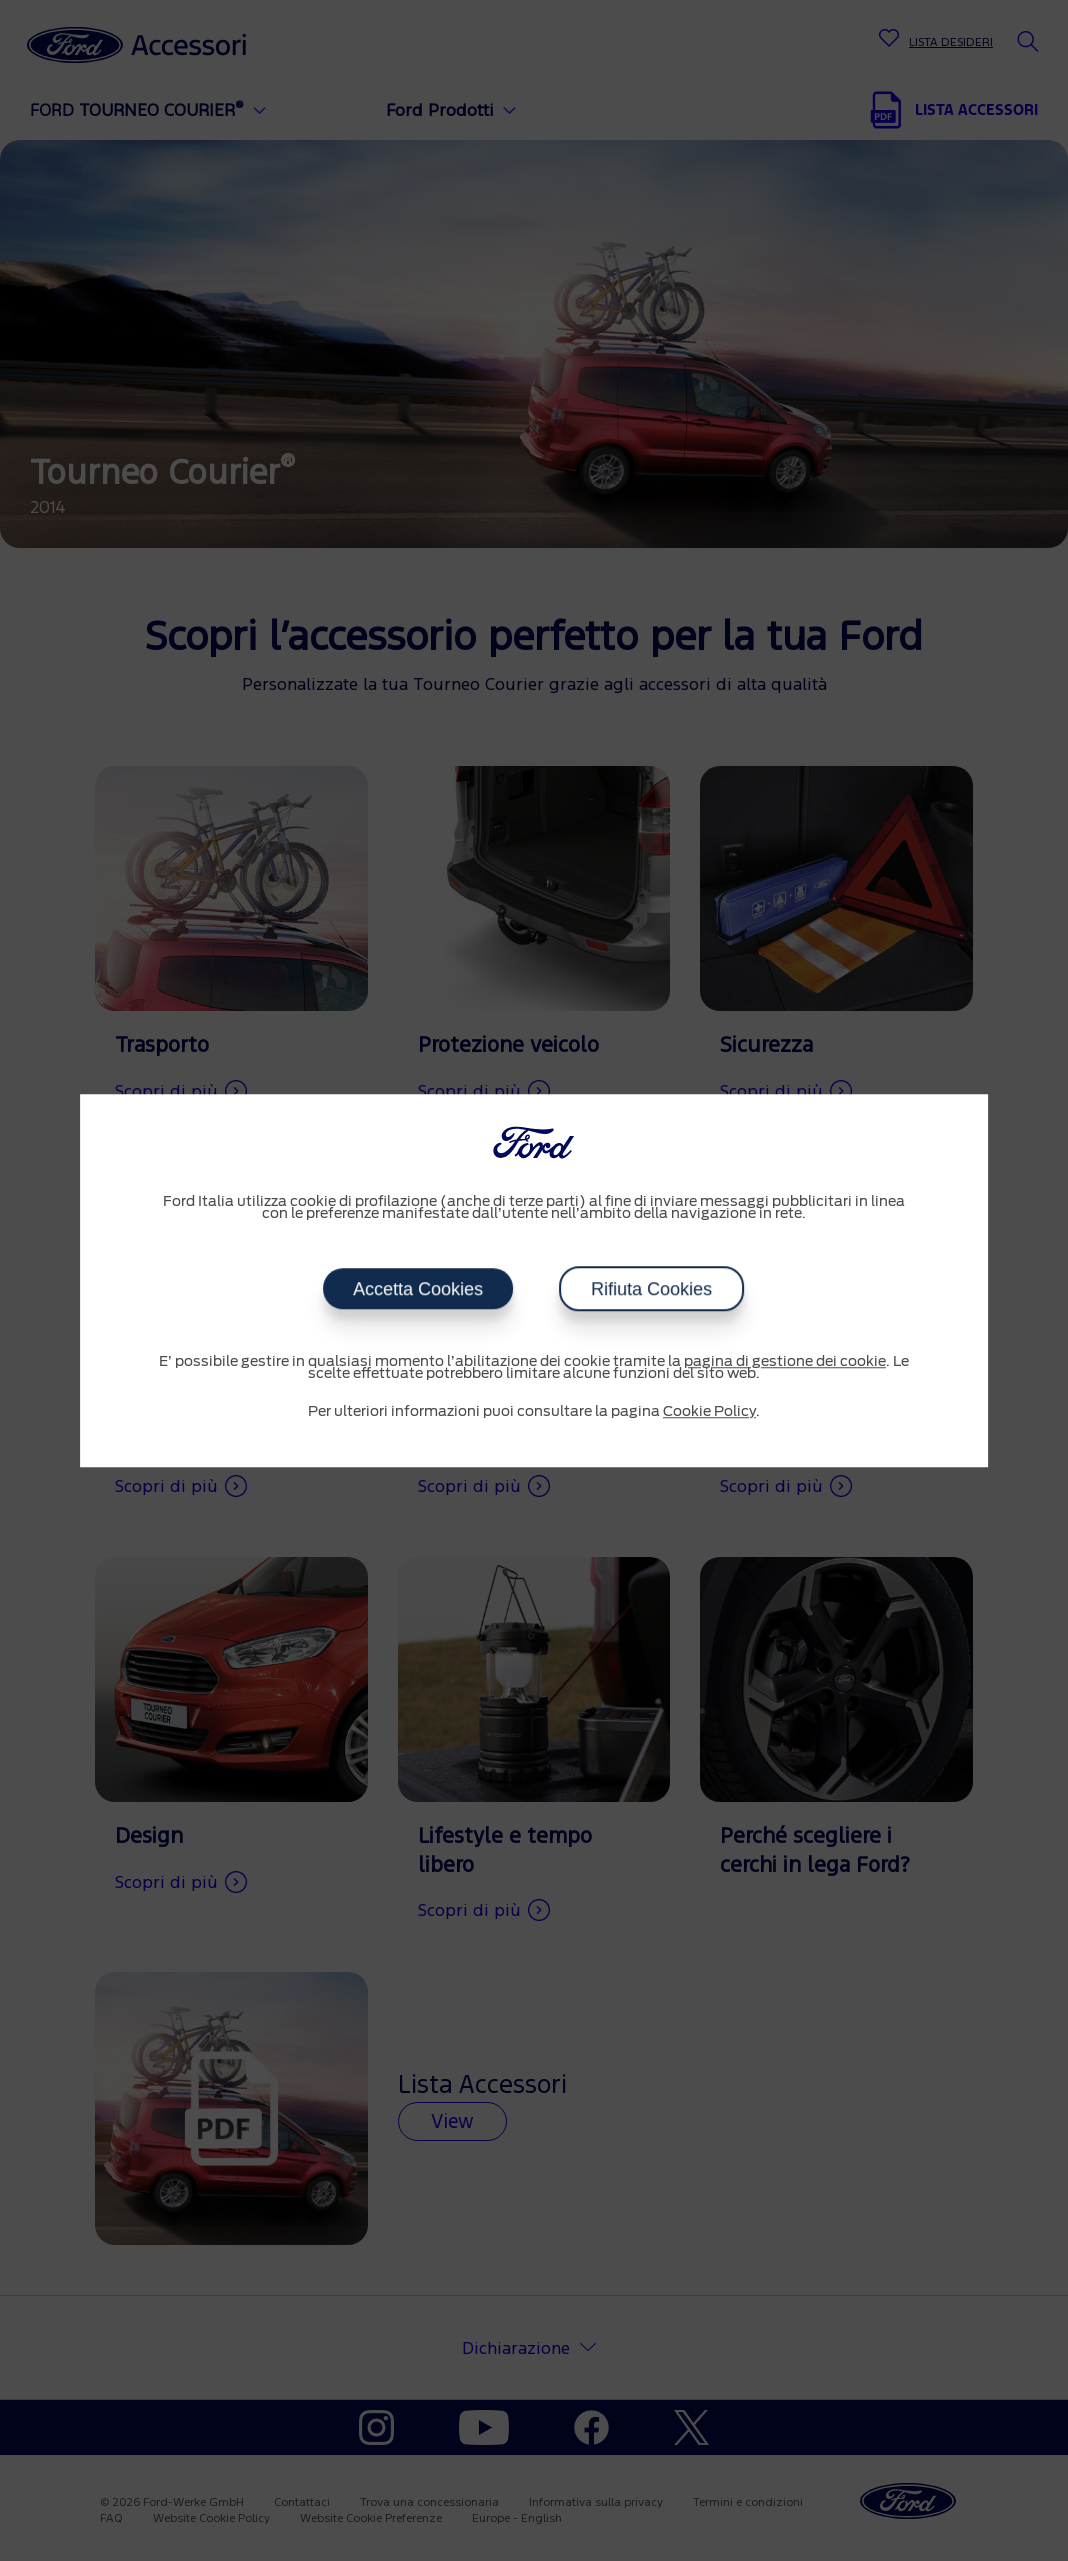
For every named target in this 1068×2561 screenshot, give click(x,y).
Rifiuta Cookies (651, 1289)
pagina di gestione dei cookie (785, 1362)
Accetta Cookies (418, 1289)
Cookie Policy (709, 1412)
